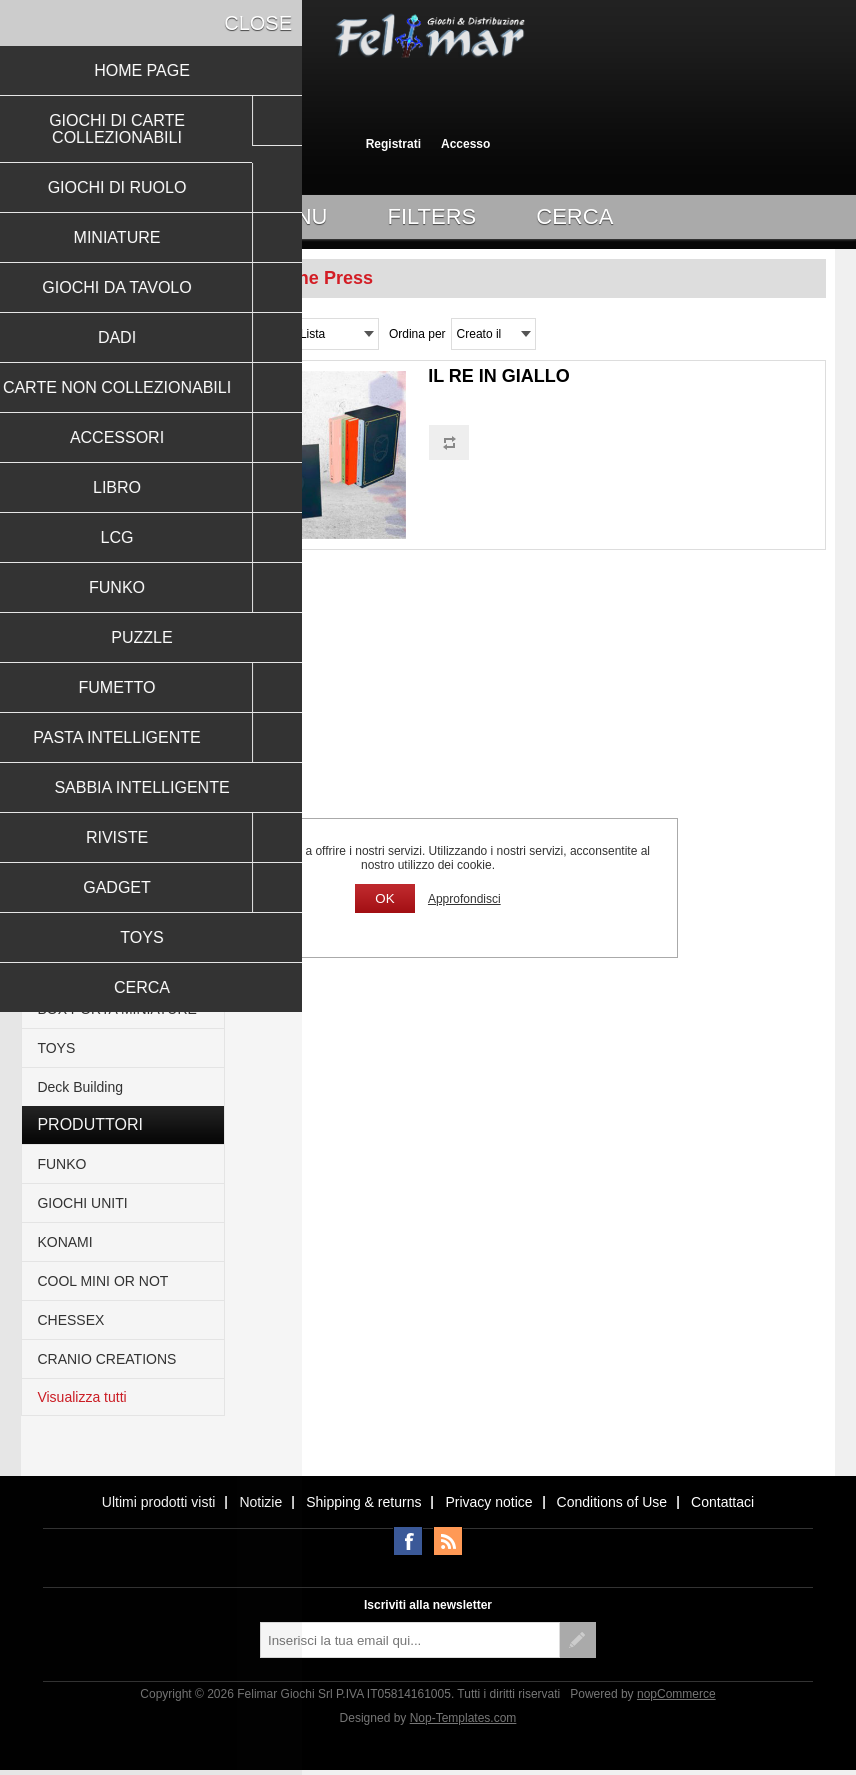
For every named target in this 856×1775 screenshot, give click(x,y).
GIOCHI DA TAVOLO (102, 449)
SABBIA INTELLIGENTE (113, 853)
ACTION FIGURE (92, 892)
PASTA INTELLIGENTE (110, 814)
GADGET (66, 970)
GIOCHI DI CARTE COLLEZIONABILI (96, 325)
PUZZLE (64, 736)
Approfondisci (464, 899)
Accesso (465, 144)
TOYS (56, 1048)
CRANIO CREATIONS (106, 1359)
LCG (51, 658)
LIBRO (58, 619)
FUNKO (61, 697)
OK (384, 898)
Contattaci (722, 1502)
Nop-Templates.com (463, 1718)
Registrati (393, 144)
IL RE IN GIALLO (499, 376)
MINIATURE (75, 410)
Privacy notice (488, 1502)
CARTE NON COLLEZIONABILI (94, 534)
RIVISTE (64, 931)
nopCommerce (676, 1694)
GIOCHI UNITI (82, 1203)
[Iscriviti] (410, 1640)
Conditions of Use (612, 1502)
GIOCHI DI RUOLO (97, 371)
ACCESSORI (78, 580)
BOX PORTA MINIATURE (116, 1009)
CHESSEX (70, 1320)
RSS (448, 1541)
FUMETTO (70, 775)
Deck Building (80, 1087)
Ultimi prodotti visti (159, 1502)
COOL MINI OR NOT (102, 1281)
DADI (53, 488)
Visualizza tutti (81, 1397)
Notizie (260, 1502)
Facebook (408, 1541)
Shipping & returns (363, 1502)
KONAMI (64, 1242)
